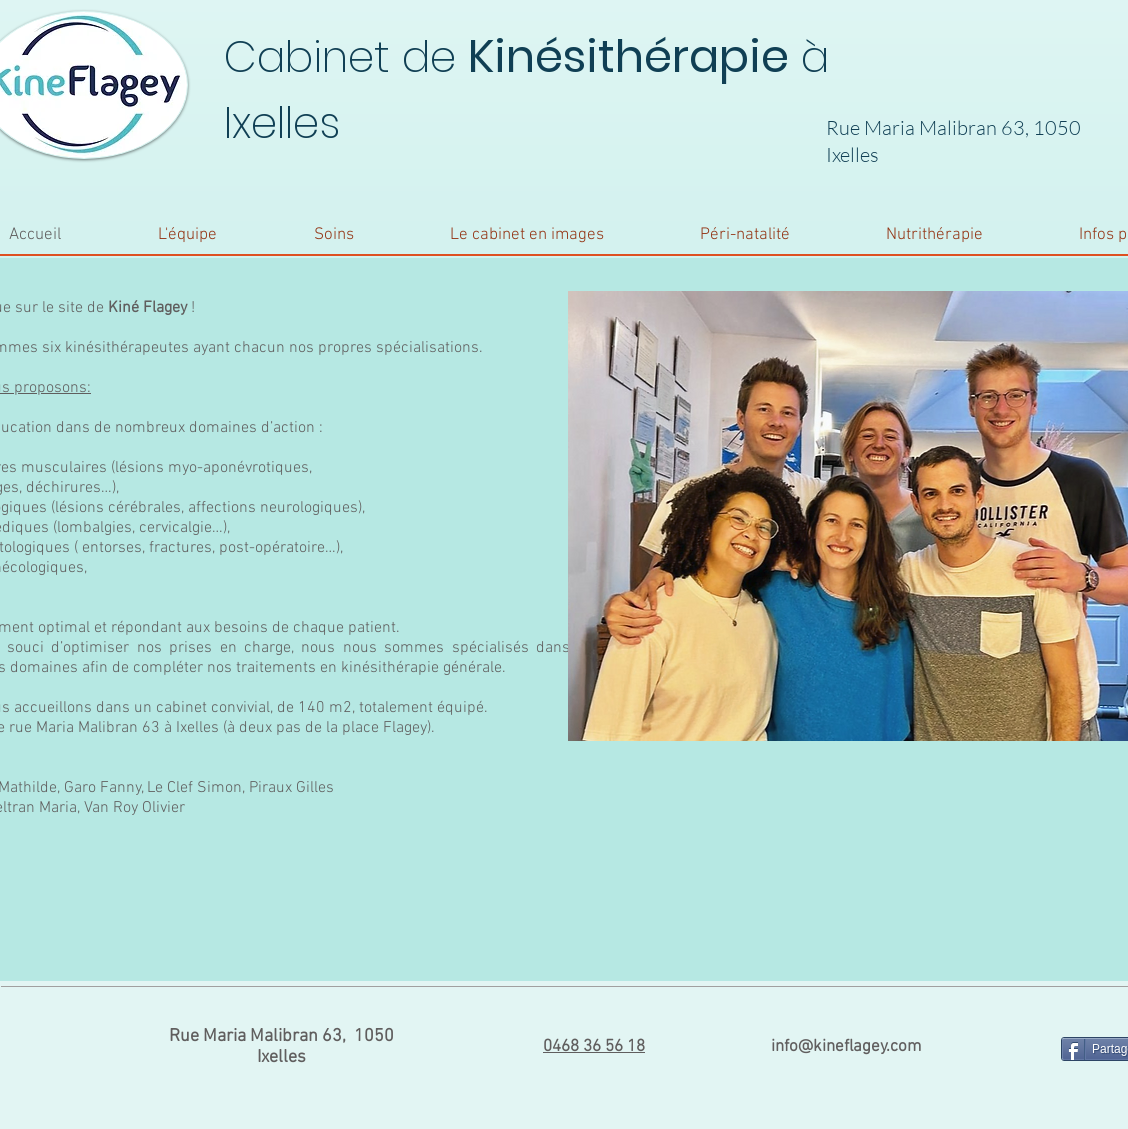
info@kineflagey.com (846, 1047)
